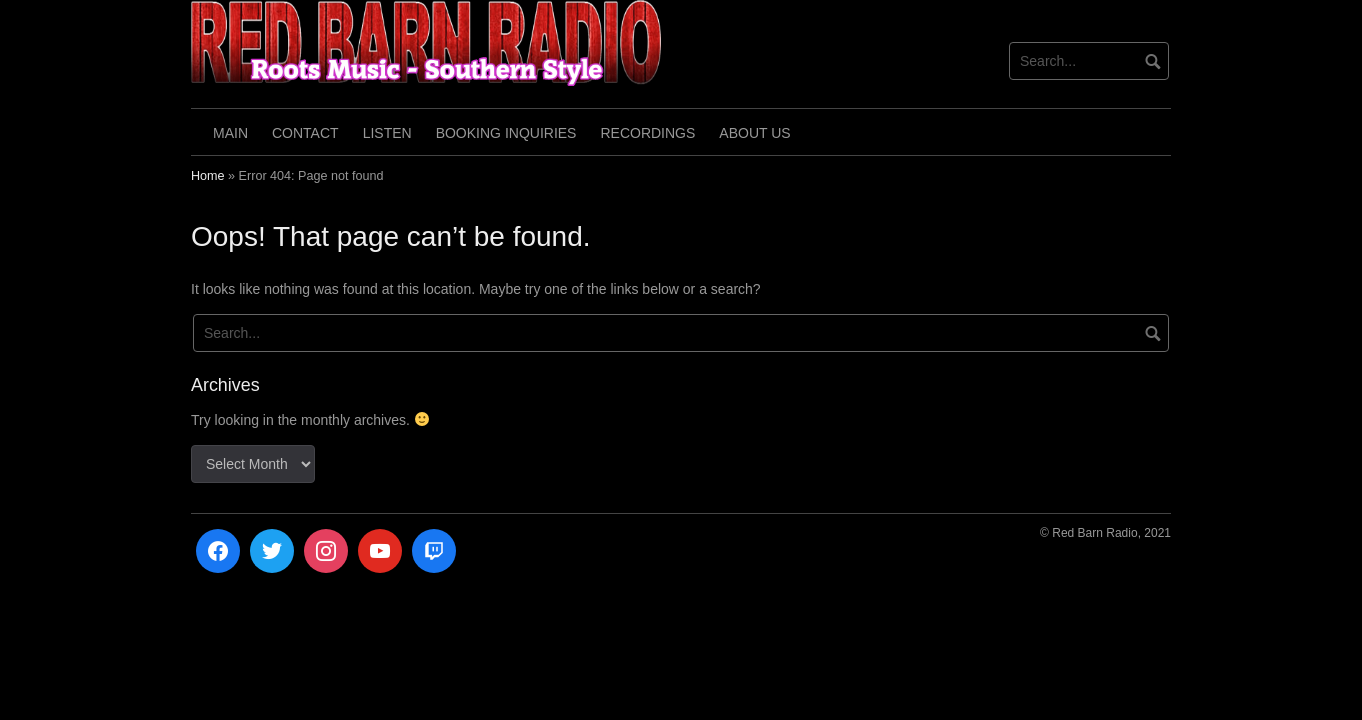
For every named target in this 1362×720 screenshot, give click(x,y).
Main (230, 133)
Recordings (647, 133)
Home (208, 176)
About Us (754, 133)
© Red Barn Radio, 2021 (1105, 533)
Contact (305, 133)
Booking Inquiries (506, 133)
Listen (387, 133)
